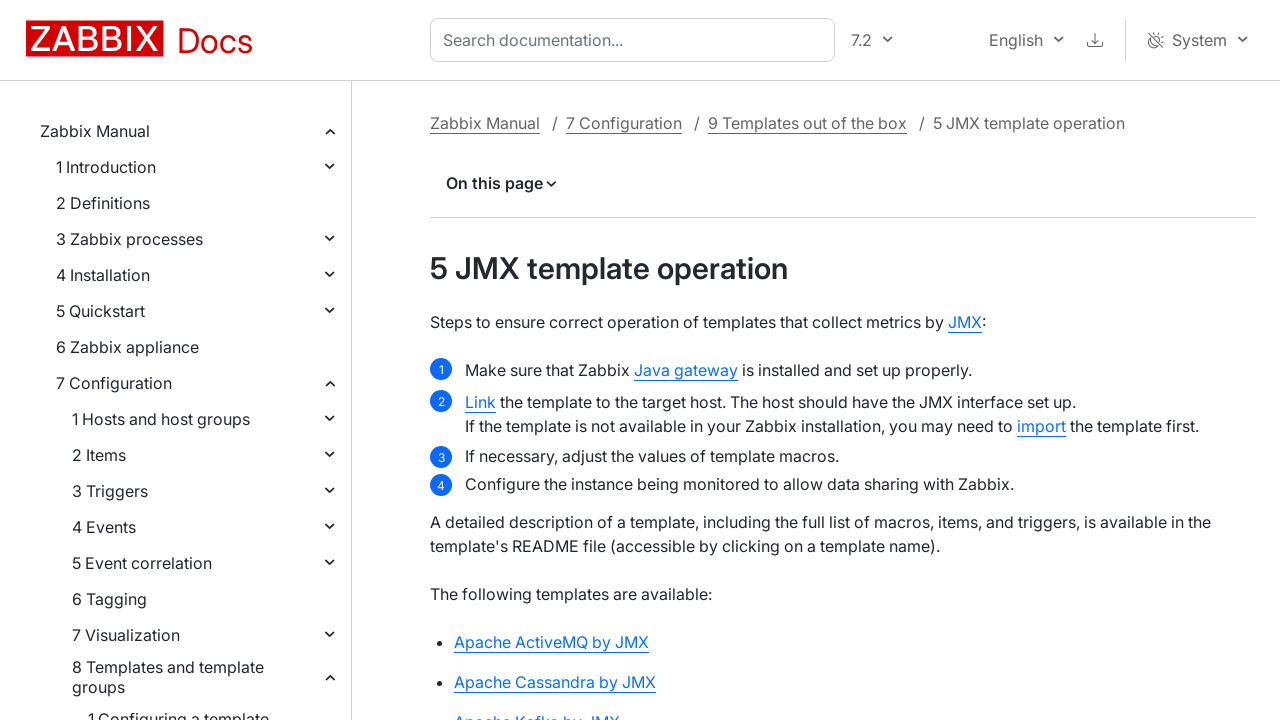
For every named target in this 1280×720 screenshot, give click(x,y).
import (1041, 426)
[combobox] (636, 40)
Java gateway (686, 370)
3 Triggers (110, 491)
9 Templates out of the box (807, 123)
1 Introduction (106, 167)
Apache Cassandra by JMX (555, 682)
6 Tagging (109, 599)
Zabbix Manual (95, 131)
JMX (965, 322)
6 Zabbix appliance (127, 347)
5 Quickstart (100, 311)
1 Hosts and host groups (161, 419)
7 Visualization (126, 635)
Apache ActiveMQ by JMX (551, 642)
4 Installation (103, 275)
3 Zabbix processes (129, 239)
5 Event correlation (142, 563)
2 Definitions (103, 203)
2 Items (99, 455)
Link (480, 402)
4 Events (104, 527)
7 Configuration (114, 383)
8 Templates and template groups (168, 677)
